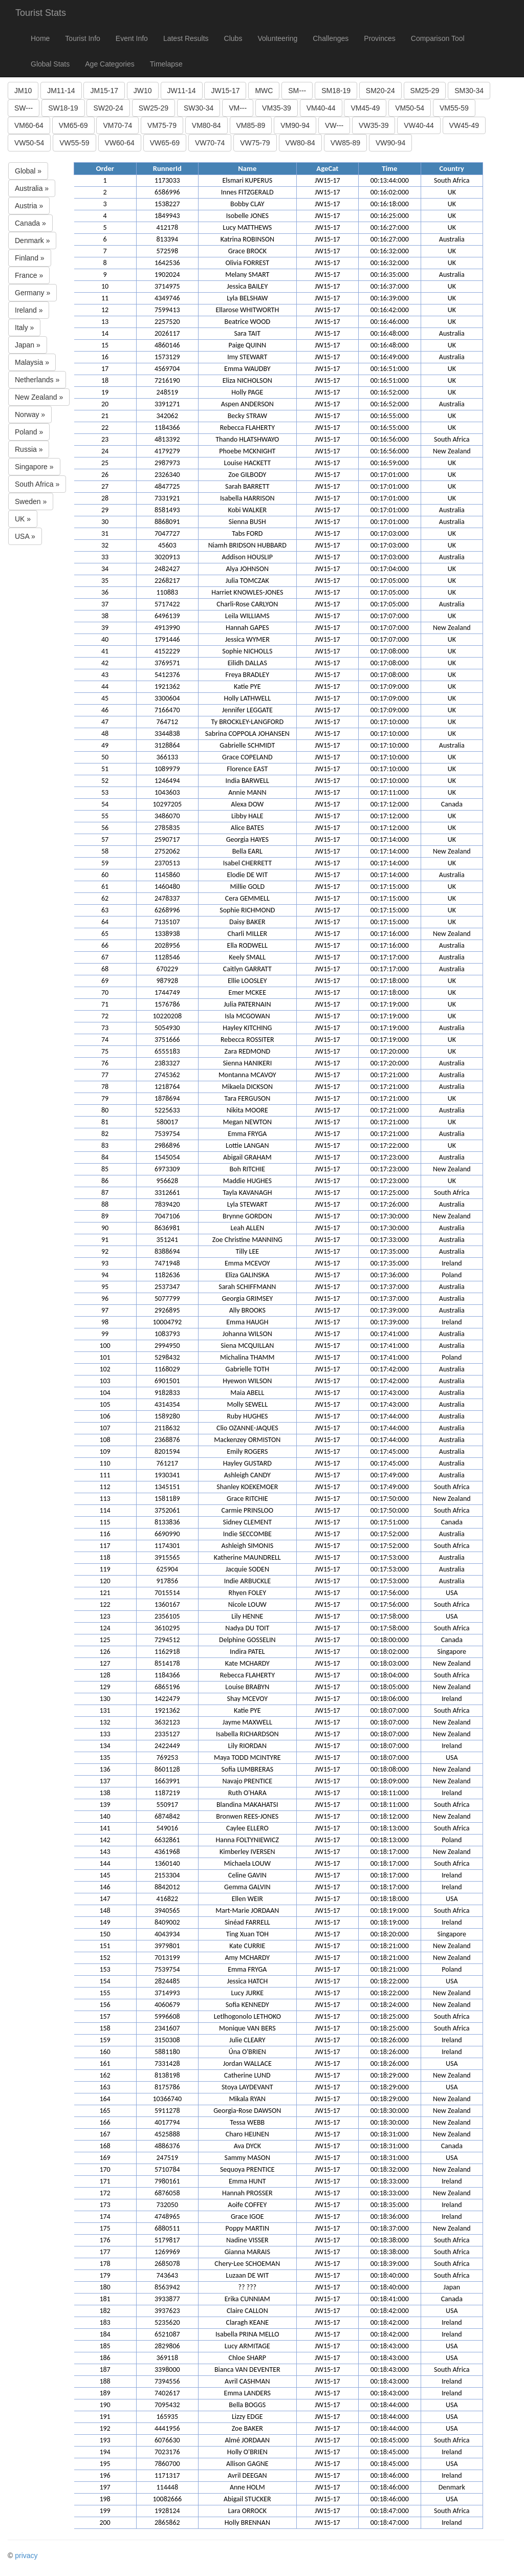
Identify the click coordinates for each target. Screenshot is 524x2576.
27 (104, 486)
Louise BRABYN (247, 1687)
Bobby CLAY (247, 204)
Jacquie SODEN (247, 1569)
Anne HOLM (247, 2487)
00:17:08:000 (389, 651)
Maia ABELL (247, 1392)
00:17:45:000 (389, 1451)
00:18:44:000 (389, 2404)
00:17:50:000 (389, 1498)
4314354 (167, 1404)
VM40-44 (321, 108)
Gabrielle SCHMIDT (247, 745)
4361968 (167, 1851)
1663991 (167, 1781)
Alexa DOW (247, 804)
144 (104, 1863)
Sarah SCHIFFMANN (247, 1286)
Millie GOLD (247, 886)
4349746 (167, 298)
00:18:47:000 (389, 2510)
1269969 (167, 2251)
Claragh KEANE (247, 2322)
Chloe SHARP (247, 2357)
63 (104, 910)
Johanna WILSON (247, 1333)
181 (104, 2299)
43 (104, 674)
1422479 (167, 1698)
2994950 (167, 1345)
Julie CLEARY (247, 2040)
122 (104, 1604)
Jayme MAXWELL (247, 1722)
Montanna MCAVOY (247, 1075)
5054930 (167, 1027)
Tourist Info (82, 38)
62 (104, 898)
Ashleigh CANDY (247, 1475)
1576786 (167, 1004)
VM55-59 (454, 108)
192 (104, 2428)
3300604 (167, 698)
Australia (452, 239)
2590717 (167, 839)
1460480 (167, 886)
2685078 (167, 2263)
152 (104, 1957)
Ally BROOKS (247, 1310)
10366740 (167, 2098)
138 (104, 1792)
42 (104, 663)
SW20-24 (108, 108)
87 (104, 1192)
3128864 (167, 745)
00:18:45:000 (389, 2440)
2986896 (167, 1145)
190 (104, 2404)
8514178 (167, 1663)
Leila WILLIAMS (247, 616)
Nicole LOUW (247, 1604)
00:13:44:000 (389, 180)
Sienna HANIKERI (247, 1063)
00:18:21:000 (389, 1945)
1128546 (167, 957)
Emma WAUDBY (247, 368)
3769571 (167, 663)
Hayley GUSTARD (247, 1463)
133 (104, 1734)
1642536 (167, 262)
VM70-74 (117, 125)
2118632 (167, 1428)
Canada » (30, 223)
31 (104, 533)
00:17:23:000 (389, 1157)
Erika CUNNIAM (247, 2299)
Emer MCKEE (247, 992)
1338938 (167, 933)
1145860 (167, 874)
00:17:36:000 (389, 1275)
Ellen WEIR (247, 1898)
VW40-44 (418, 125)
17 (104, 368)
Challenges (330, 38)
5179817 (167, 2240)
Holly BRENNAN (247, 2522)
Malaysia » (32, 362)
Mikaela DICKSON (247, 1086)
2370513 (167, 863)
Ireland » (28, 310)
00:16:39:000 (389, 298)
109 (104, 1451)
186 (104, 2357)
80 (104, 1110)
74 (104, 1039)
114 (104, 1510)
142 (104, 1840)
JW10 (143, 90)
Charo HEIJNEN (247, 2134)
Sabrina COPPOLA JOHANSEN (247, 733)
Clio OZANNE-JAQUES (247, 1428)
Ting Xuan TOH (247, 1934)
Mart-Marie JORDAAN (247, 1910)
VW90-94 (390, 143)
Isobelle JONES (247, 215)
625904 (167, 1569)
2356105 (167, 1616)
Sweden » (31, 501)
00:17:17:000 (389, 957)
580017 (167, 1122)
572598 (167, 251)
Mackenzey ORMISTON (247, 1439)
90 (104, 1228)
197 (104, 2487)
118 (104, 1557)
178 (104, 2263)
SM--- (297, 90)
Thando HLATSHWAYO (247, 439)
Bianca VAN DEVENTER (247, 2369)
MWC (264, 90)
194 (104, 2452)
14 (104, 333)
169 (104, 2157)
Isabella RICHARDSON (247, 1734)
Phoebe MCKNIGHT (247, 451)
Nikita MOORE (247, 1110)
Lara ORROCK (247, 2510)
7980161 (167, 2181)
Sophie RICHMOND (247, 910)
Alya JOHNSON (247, 568)
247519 (167, 2157)
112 (104, 1486)
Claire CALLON (247, 2310)
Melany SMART (247, 274)
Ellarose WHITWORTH (247, 309)
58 (104, 851)
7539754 (167, 1133)
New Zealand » (39, 397)
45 (104, 698)
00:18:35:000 (389, 2204)
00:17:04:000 (389, 568)
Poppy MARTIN (247, 2228)
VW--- (334, 125)
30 (104, 521)
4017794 (167, 2122)
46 (104, 710)
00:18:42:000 (389, 2310)
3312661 (167, 1192)
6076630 (167, 2440)
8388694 (167, 1251)
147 (104, 1898)
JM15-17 (104, 90)
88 (104, 1204)
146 (104, 1887)
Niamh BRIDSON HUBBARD (247, 545)
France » (29, 275)
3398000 (167, 2369)
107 (104, 1428)
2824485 (167, 1981)
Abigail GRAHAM (247, 1157)
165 (104, 2110)
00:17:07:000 (389, 616)
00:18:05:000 (389, 1687)
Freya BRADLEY (247, 674)
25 (104, 463)
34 (104, 568)
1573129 (167, 357)
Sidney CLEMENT (247, 1522)
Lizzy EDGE (247, 2416)
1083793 (167, 1333)
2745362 (167, 1075)
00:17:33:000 (389, 1239)
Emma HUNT (247, 2181)
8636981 (167, 1228)
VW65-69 (165, 143)
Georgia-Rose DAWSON (247, 2110)
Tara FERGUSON (247, 1098)
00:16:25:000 (389, 215)
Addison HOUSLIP (247, 557)
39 (104, 627)
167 (104, 2134)
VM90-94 (295, 125)
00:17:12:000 (389, 804)
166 (104, 2122)
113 (104, 1498)
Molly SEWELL (247, 1404)
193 (104, 2440)
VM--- (238, 108)
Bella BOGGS (247, 2404)
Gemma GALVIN (247, 1887)
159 (104, 2040)
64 (104, 922)
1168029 (167, 1369)
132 (104, 1722)
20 (104, 404)
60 (104, 874)
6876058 (167, 2193)
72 (104, 1016)
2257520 (167, 321)
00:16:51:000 (389, 368)
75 (104, 1051)
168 (104, 2146)
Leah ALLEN (247, 1228)
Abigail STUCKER (247, 2499)
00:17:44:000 (389, 1416)
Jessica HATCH (247, 1981)
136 (104, 1769)
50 (104, 757)
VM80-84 (206, 125)
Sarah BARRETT (247, 486)
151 (104, 1945)
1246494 (167, 780)
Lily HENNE (247, 1616)
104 (104, 1392)
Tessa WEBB (247, 2122)
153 (104, 1969)
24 (104, 451)
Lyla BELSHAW (247, 298)
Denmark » (32, 240)
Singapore (452, 1651)
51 (104, 769)
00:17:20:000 (389, 1051)
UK (452, 192)
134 (104, 1745)
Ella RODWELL (247, 945)
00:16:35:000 (389, 274)
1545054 (167, 1157)
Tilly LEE (247, 1251)
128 (104, 1675)
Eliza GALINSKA (247, 1275)
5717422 (167, 604)
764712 (167, 721)
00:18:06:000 (389, 1698)
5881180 (167, 2051)
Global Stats (50, 64)
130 (104, 1698)
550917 (167, 1804)
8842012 (167, 1887)
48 (104, 733)
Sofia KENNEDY (247, 2004)
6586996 (167, 192)
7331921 (167, 498)
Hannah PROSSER (247, 2193)
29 (104, 510)
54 (104, 804)
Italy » (24, 327)
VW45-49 (464, 125)
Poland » (29, 432)
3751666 (167, 1039)
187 (104, 2369)
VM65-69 (73, 125)
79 (104, 1098)
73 (104, 1027)
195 (104, 2463)
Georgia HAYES (247, 839)
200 (104, 2522)
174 (104, 2216)
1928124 (167, 2510)
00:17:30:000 (389, 1216)
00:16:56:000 (389, 439)
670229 (167, 969)
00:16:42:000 (389, 309)
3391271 (167, 404)
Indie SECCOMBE (247, 1534)
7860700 (167, 2463)
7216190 (167, 380)
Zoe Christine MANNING (247, 1239)
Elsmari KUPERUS (247, 180)
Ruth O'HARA (247, 1792)
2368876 (167, 1439)
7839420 (167, 1204)
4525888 (167, 2134)
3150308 (167, 2040)
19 (104, 392)
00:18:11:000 (389, 1792)
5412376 (167, 674)
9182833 (167, 1392)
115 (104, 1522)
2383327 (167, 1063)
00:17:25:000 (389, 1192)
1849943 (167, 215)
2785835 (167, 827)
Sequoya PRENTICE (247, 2169)
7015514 (167, 1592)
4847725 (167, 486)
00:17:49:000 (389, 1475)
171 (104, 2181)
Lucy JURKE (247, 1993)
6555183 (167, 1051)
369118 (167, 2357)
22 (104, 427)
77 (104, 1075)
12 (104, 309)
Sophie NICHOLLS (247, 651)
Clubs (233, 38)
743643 (167, 2275)
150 (104, 1934)
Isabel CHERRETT (247, 863)
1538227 (167, 204)
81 (104, 1122)
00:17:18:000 (389, 980)
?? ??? (247, 2287)
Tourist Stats (40, 13)
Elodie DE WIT (247, 874)
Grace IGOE (247, 2216)
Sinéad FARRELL (247, 1922)
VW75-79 (255, 143)
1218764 (167, 1086)
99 (104, 1333)
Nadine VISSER (247, 2240)
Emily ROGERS (247, 1451)
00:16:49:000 (389, 357)
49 (104, 745)
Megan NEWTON (247, 1122)
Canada (452, 804)
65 (104, 933)
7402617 (167, 2393)
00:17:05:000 (389, 580)
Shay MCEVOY (247, 1698)
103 (104, 1381)
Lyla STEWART (247, 1204)
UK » (23, 519)
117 (104, 1545)
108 (104, 1439)
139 (104, 1804)
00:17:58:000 (389, 1616)
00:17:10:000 (389, 721)
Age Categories (110, 64)
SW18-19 (63, 108)
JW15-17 (225, 90)
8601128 (167, 1769)
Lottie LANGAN (247, 1145)
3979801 (167, 1945)
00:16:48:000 (389, 333)
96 (104, 1298)
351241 (167, 1239)
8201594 (167, 1451)
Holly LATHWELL (247, 698)
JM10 (23, 90)
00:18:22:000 (389, 1981)
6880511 (167, 2228)
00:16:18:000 (389, 204)
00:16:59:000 (389, 463)
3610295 (167, 1628)
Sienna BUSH (247, 521)
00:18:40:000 (389, 2275)
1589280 (167, 1416)
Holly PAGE (247, 392)
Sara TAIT (247, 333)
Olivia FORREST (247, 262)
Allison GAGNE (247, 2463)
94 (104, 1275)
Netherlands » (37, 380)
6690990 (167, 1534)
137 (104, 1781)
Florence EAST (247, 769)
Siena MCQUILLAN (247, 1345)
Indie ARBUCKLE (247, 1581)
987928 (167, 980)
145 (104, 1875)
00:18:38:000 (389, 2240)
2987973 (167, 463)
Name (247, 168)
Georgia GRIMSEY (247, 1298)
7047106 (167, 1216)
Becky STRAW (247, 415)
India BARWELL (247, 780)
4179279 (167, 451)
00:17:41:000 (389, 1333)
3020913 (167, 557)
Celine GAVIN (247, 1875)
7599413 (167, 309)
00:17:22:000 (389, 1145)
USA (451, 1592)
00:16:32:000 (389, 251)
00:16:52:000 (389, 392)
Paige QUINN (247, 345)
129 (104, 1687)
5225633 (167, 1110)
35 (104, 580)
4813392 (167, 439)
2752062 (167, 851)
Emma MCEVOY (247, 1263)
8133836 (167, 1522)
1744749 (167, 992)
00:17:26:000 (389, 1204)
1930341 (167, 1475)
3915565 (167, 1557)
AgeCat (327, 168)
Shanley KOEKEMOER (247, 1486)
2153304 (167, 1875)
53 (104, 792)
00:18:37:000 (389, 2228)
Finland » (30, 258)
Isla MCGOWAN (247, 1016)
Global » (28, 171)
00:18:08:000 (389, 1769)
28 (104, 498)
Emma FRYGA (247, 1133)
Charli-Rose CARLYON (247, 604)
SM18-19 (336, 90)
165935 (167, 2416)
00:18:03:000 (389, 1663)
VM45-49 (365, 108)
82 (104, 1133)
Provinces (379, 38)
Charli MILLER (247, 933)
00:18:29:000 (389, 2075)
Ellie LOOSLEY (247, 980)
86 (104, 1180)
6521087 (167, 2334)
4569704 (167, 368)
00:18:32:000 (389, 2169)
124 (104, 1628)
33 (104, 557)
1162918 (167, 1651)
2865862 (167, 2522)
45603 (167, 545)
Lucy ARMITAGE (247, 2346)
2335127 (167, 1734)
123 (104, 1616)
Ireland (452, 1263)
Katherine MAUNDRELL (247, 1557)
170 (104, 2169)
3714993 (167, 1993)
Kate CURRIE (247, 1945)
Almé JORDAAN (247, 2440)
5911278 (167, 2110)
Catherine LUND (247, 2075)
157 (104, 2016)
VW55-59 (74, 143)
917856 (167, 1581)
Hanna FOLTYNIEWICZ (247, 1840)
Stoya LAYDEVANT (247, 2087)
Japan (452, 2287)
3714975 (167, 286)
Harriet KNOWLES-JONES (247, 592)
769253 (167, 1757)
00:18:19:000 (389, 1910)
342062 (167, 415)
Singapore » (34, 467)
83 (104, 1145)
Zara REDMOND (247, 1051)
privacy (26, 2555)
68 (104, 969)
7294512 (167, 1639)
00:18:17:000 (389, 1851)
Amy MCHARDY (247, 1957)
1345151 (167, 1486)
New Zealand (452, 451)
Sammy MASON (248, 2157)
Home (40, 38)
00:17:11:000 (389, 792)
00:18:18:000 (389, 1898)
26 (104, 474)
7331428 (167, 2063)
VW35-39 (373, 125)
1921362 (167, 686)
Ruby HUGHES (247, 1416)
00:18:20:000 (389, 1934)
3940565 (167, 1910)
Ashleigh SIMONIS (247, 1545)
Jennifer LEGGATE (247, 710)
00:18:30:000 (389, 2110)
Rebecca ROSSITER (247, 1039)
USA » (25, 536)
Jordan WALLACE (247, 2063)
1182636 (167, 1275)
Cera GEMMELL (247, 898)
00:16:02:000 (389, 192)
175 (104, 2228)
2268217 (167, 580)
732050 (167, 2204)
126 (104, 1651)
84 (104, 1157)
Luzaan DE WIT (247, 2275)
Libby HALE (247, 816)
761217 (167, 1463)
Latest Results (186, 38)
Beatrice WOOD (247, 321)
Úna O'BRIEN (247, 2051)
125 (104, 1639)
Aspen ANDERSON (247, 404)
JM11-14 (61, 90)
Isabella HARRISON (247, 498)
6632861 (167, 1840)
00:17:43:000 (389, 1392)
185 (104, 2346)
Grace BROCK (247, 251)
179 (104, 2275)
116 (104, 1534)
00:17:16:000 (389, 933)
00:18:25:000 (389, 2016)
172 (104, 2193)
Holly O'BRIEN (247, 2452)
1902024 (167, 274)
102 (104, 1369)
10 (104, 286)
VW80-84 (300, 143)
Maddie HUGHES (247, 1180)
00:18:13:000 (389, 1828)
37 (104, 604)
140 (104, 1816)
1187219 (167, 1792)
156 (104, 2004)
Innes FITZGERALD (247, 192)
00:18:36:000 (389, 2216)
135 (104, 1757)
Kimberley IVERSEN (247, 1851)
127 (104, 1663)
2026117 (167, 333)
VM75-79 (162, 125)
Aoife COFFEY (247, 2204)
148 (104, 1910)
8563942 (167, 2287)
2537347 (167, 1286)
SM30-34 (469, 90)
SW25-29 (153, 108)
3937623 (167, 2310)
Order (105, 168)
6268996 (167, 910)
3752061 (167, 1510)
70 (104, 992)
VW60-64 (120, 143)
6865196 (167, 1687)
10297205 (167, 804)
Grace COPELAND (247, 757)
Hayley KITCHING (247, 1027)
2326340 (167, 474)
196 (104, 2475)
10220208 (167, 1016)
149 (104, 1922)
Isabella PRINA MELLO (247, 2334)
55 (104, 816)
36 (104, 592)
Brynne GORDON (247, 1216)
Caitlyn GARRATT (247, 969)
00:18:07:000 (389, 1710)
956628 (167, 1180)
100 (104, 1345)
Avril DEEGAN (247, 2475)
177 (104, 2251)
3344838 (167, 733)
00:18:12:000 (389, 1816)
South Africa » (37, 484)
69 (104, 980)
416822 (167, 1898)
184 (104, 2334)
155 (104, 1993)
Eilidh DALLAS (247, 663)
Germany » (32, 293)
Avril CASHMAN (247, 2381)
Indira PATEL (247, 1651)
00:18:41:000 (389, 2299)
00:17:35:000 (389, 1251)
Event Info (132, 38)
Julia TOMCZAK (247, 580)
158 (104, 2028)
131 (104, 1710)
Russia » (28, 449)
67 (104, 957)
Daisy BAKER (247, 922)
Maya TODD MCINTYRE (247, 1757)
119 (104, 1569)
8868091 (167, 521)
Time (389, 168)
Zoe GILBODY (247, 474)
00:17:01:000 (389, 474)
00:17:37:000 (389, 1286)
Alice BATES (247, 827)
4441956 (167, 2428)
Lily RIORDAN (247, 1745)
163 (104, 2087)
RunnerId (167, 168)
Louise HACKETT (247, 463)
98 (104, 1322)
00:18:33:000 (389, 2181)
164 (104, 2098)
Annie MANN (247, 792)
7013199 (167, 1957)
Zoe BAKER (247, 2428)
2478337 (167, 898)
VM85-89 (251, 125)
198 (104, 2499)
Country (452, 168)
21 (104, 415)
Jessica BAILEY (247, 286)
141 (104, 1828)
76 (104, 1063)
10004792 (167, 1322)
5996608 (167, 2016)
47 (104, 721)
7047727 (167, 533)
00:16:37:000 (389, 286)
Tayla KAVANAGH (247, 1192)
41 (104, 651)
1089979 (167, 769)
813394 (167, 239)
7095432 (167, 2404)
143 (104, 1851)
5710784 (167, 2169)
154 (104, 1981)
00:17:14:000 (389, 839)
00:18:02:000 (389, 1651)
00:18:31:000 (389, 2134)
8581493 (167, 510)
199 (104, 2510)
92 (104, 1251)
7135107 (167, 922)
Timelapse (166, 64)
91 (104, 1239)
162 (104, 2075)
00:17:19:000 (389, 1004)
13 (104, 321)
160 (104, 2051)
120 (104, 1581)
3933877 (167, 2299)
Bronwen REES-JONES (247, 1816)
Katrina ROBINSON (247, 239)
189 (104, 2393)
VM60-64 (28, 125)
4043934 (167, 1934)
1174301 (167, 1545)
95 (104, 1286)
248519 (167, 392)
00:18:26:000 (389, 2040)
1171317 (167, 2475)
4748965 (167, 2216)
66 (104, 945)
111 (104, 1475)
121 (104, 1592)
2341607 (167, 2028)
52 (104, 780)
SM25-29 (425, 90)
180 (104, 2287)
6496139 (167, 616)
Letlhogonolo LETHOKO (247, 2016)
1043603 (167, 792)
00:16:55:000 (389, 415)
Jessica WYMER (247, 639)
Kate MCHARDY (247, 1663)
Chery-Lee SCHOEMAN (247, 2263)
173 (104, 2204)
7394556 (167, 2381)
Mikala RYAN (247, 2098)
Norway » (30, 414)
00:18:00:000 (389, 1639)
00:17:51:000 (389, 1522)
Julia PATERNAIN (247, 1004)
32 (104, 545)
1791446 (167, 639)
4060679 (167, 2004)
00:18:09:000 (389, 1781)
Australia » (32, 188)
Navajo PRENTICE (248, 1781)
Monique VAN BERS (247, 2028)
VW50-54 (29, 143)
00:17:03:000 (389, 533)
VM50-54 (409, 108)
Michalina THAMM (247, 1357)
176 (104, 2240)
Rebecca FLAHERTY (247, 427)
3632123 (167, 1722)
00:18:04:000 (389, 1675)
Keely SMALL (247, 957)
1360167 (167, 1604)
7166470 (167, 710)
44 (104, 686)
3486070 (167, 816)
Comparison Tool (438, 38)
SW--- (23, 108)
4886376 (167, 2146)
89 (104, 1216)
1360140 (167, 1863)
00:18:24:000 (389, 2004)
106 (104, 1416)
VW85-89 (345, 143)
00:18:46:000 (389, 2475)
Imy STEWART (247, 357)
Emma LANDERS (247, 2393)
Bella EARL (247, 851)
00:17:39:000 (389, 1310)
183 (104, 2322)
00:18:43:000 (389, 2346)
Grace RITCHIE (247, 1498)
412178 (167, 227)
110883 (167, 592)
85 (104, 1169)
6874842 (167, 1816)
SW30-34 (198, 108)
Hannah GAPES (247, 627)
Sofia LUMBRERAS (247, 1769)
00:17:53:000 (389, 1557)
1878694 (167, 1098)
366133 (167, 757)
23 (104, 439)
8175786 (167, 2087)
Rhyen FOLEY (247, 1592)
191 (104, 2416)
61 (104, 886)
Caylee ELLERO (247, 1828)
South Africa (451, 180)
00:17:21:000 (389, 1075)
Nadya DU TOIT (247, 1628)
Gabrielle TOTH (247, 1369)
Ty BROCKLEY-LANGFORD (247, 721)
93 (104, 1263)
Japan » (27, 345)
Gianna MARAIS (247, 2251)
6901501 (167, 1381)
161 (104, 2063)
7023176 (167, 2452)
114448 (167, 2487)
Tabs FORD (247, 533)
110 (104, 1463)
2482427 (167, 568)
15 (104, 345)
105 (104, 1404)
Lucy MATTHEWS (247, 227)
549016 (167, 1828)
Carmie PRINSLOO (248, 1510)
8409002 (167, 1922)
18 (104, 380)
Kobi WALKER (247, 510)
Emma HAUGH (247, 1322)
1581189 (167, 1498)
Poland (452, 1275)
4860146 (167, 345)
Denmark (452, 2487)
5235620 (167, 2322)
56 (104, 827)
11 (104, 298)
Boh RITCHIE (247, 1169)
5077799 (167, 1298)
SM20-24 (380, 90)
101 (104, 1357)
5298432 (167, 1357)
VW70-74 (210, 143)
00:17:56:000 (389, 1592)
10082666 (167, 2499)
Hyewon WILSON (247, 1381)
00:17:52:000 (389, 1534)
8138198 (167, 2075)
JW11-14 (181, 90)
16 (104, 357)
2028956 (167, 945)
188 (104, 2381)
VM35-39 (276, 108)
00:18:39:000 (389, 2263)
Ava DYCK (247, 2146)
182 (104, 2310)
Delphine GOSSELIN (247, 1639)
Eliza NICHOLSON (247, 380)
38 (104, 616)
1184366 (167, 427)
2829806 (167, 2346)
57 (104, 839)
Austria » (29, 206)
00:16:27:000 (389, 227)
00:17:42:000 (389, 1369)
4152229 (167, 651)
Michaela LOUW (247, 1863)
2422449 (167, 1745)
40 (104, 639)
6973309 (167, 1169)
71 (104, 1004)
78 (104, 1086)
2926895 (167, 1310)
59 (104, 863)
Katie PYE (247, 686)
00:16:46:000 (389, 321)
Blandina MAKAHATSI (247, 1804)
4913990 (167, 627)
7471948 (167, 1263)
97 (104, 1310)
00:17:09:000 (389, 686)
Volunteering (277, 38)
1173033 (167, 180)
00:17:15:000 (389, 886)
